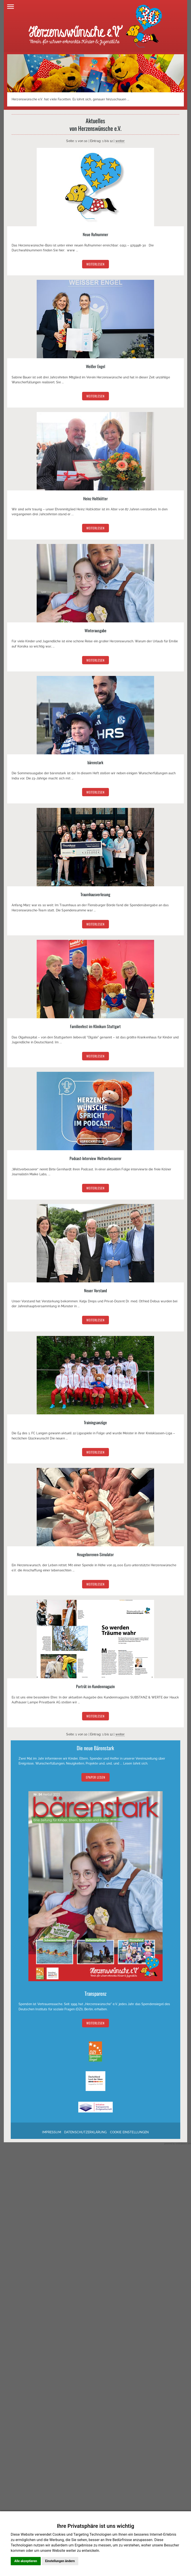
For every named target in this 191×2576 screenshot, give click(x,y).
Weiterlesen (95, 2023)
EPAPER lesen (95, 1777)
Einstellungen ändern (60, 2561)
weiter (120, 141)
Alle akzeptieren (25, 2561)
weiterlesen (95, 264)
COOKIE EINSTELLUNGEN (129, 2132)
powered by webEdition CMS (177, 2143)
